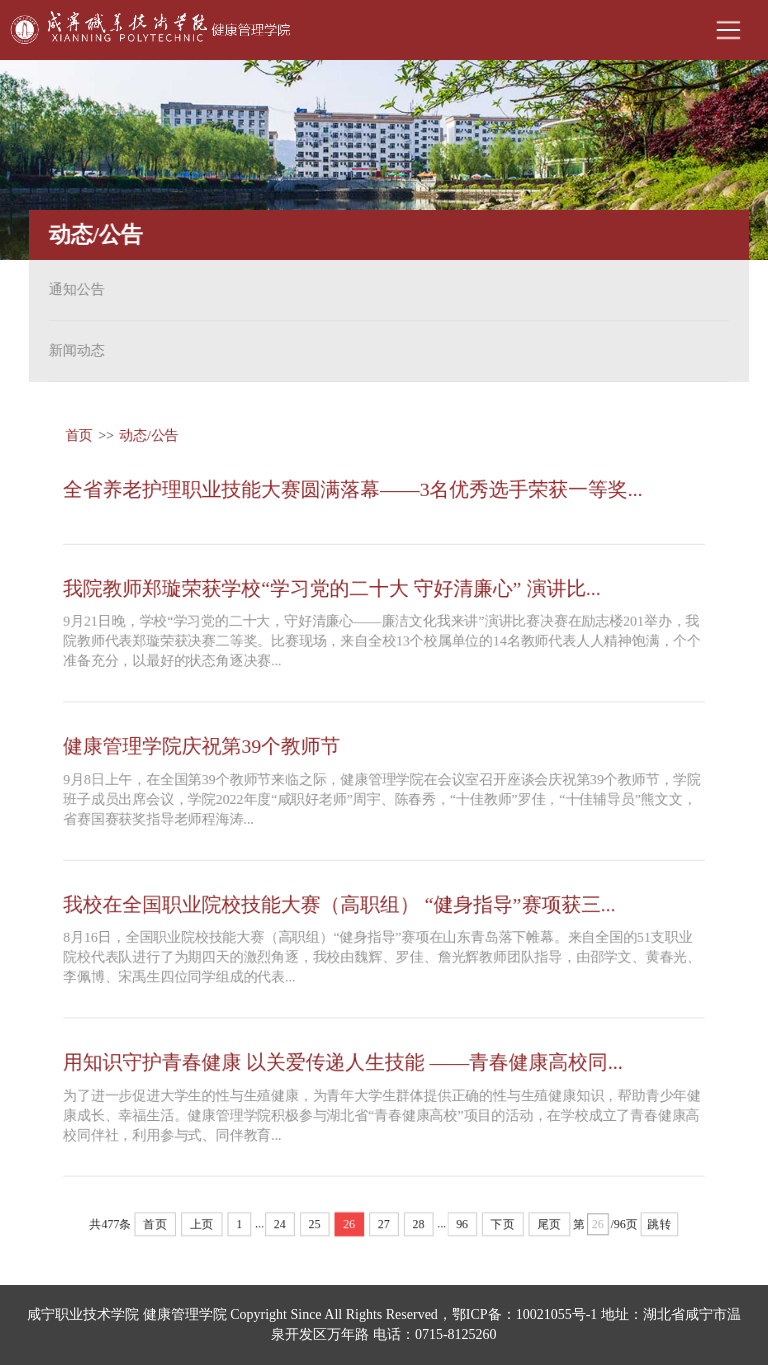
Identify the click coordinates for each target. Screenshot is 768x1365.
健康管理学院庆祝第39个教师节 (200, 745)
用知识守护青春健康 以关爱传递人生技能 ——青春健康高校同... (343, 1065)
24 (279, 1229)
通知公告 (71, 289)
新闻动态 (71, 350)
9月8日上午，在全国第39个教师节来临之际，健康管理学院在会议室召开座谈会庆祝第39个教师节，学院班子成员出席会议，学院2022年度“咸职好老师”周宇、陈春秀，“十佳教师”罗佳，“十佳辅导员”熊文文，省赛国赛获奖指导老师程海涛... (382, 799)
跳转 (663, 1229)
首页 (76, 430)
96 (463, 1229)
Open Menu (728, 30)
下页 (504, 1229)
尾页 (551, 1229)
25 (314, 1229)
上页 (200, 1229)
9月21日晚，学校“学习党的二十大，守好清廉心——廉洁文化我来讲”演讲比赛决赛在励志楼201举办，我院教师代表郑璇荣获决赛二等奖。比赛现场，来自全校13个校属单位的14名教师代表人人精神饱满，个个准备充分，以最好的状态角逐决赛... (382, 639)
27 (384, 1229)
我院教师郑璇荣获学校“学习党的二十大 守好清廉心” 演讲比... (332, 585)
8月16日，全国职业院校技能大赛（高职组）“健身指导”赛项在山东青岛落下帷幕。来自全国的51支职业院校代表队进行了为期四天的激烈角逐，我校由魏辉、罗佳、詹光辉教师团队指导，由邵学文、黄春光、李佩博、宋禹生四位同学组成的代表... (382, 958)
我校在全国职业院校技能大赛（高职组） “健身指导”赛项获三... (339, 905)
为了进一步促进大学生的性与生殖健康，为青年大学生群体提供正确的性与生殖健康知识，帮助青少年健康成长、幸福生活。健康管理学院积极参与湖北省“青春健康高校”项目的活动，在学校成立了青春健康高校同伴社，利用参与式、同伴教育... (382, 1118)
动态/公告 (146, 430)
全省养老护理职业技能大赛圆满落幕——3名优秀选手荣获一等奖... (353, 485)
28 (419, 1229)
